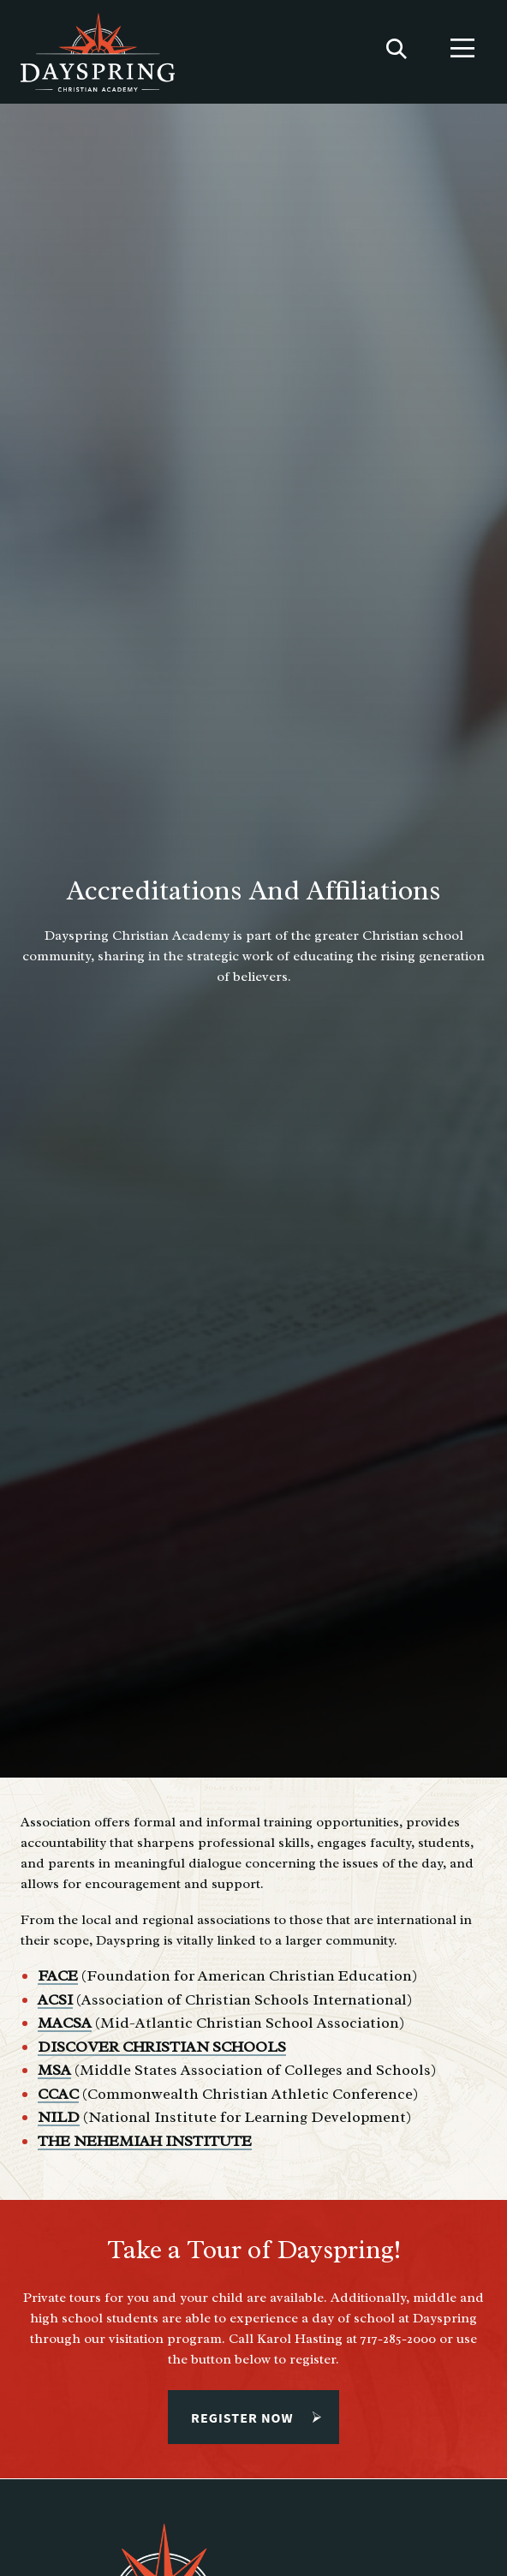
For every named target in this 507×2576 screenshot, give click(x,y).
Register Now (246, 2418)
